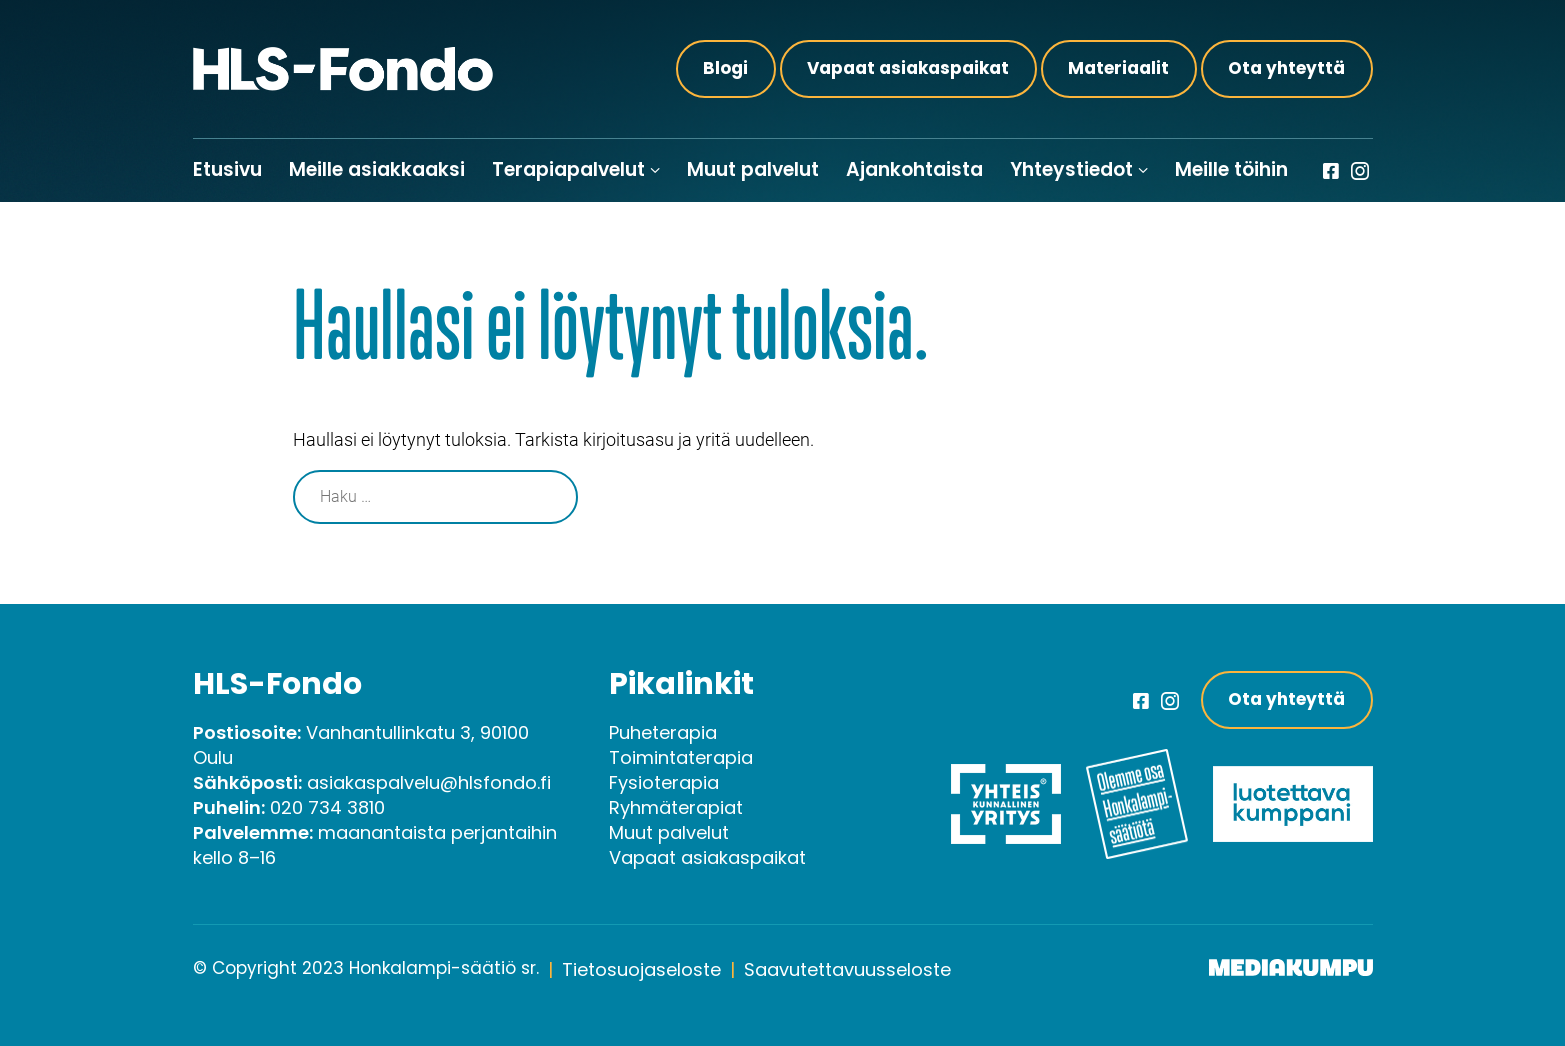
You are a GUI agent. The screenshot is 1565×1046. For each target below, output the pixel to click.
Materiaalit (1118, 68)
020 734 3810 (327, 807)
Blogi (725, 68)
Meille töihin (1231, 169)
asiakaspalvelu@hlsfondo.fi (429, 782)
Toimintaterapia (681, 757)
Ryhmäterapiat (676, 807)
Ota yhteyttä (1286, 68)
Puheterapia (663, 732)
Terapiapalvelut (568, 169)
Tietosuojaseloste (641, 969)
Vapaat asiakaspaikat (908, 68)
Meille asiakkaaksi (377, 169)
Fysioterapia (664, 782)
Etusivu (227, 169)
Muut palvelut (753, 169)
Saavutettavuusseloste (847, 969)
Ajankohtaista (914, 169)
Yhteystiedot (1071, 169)
